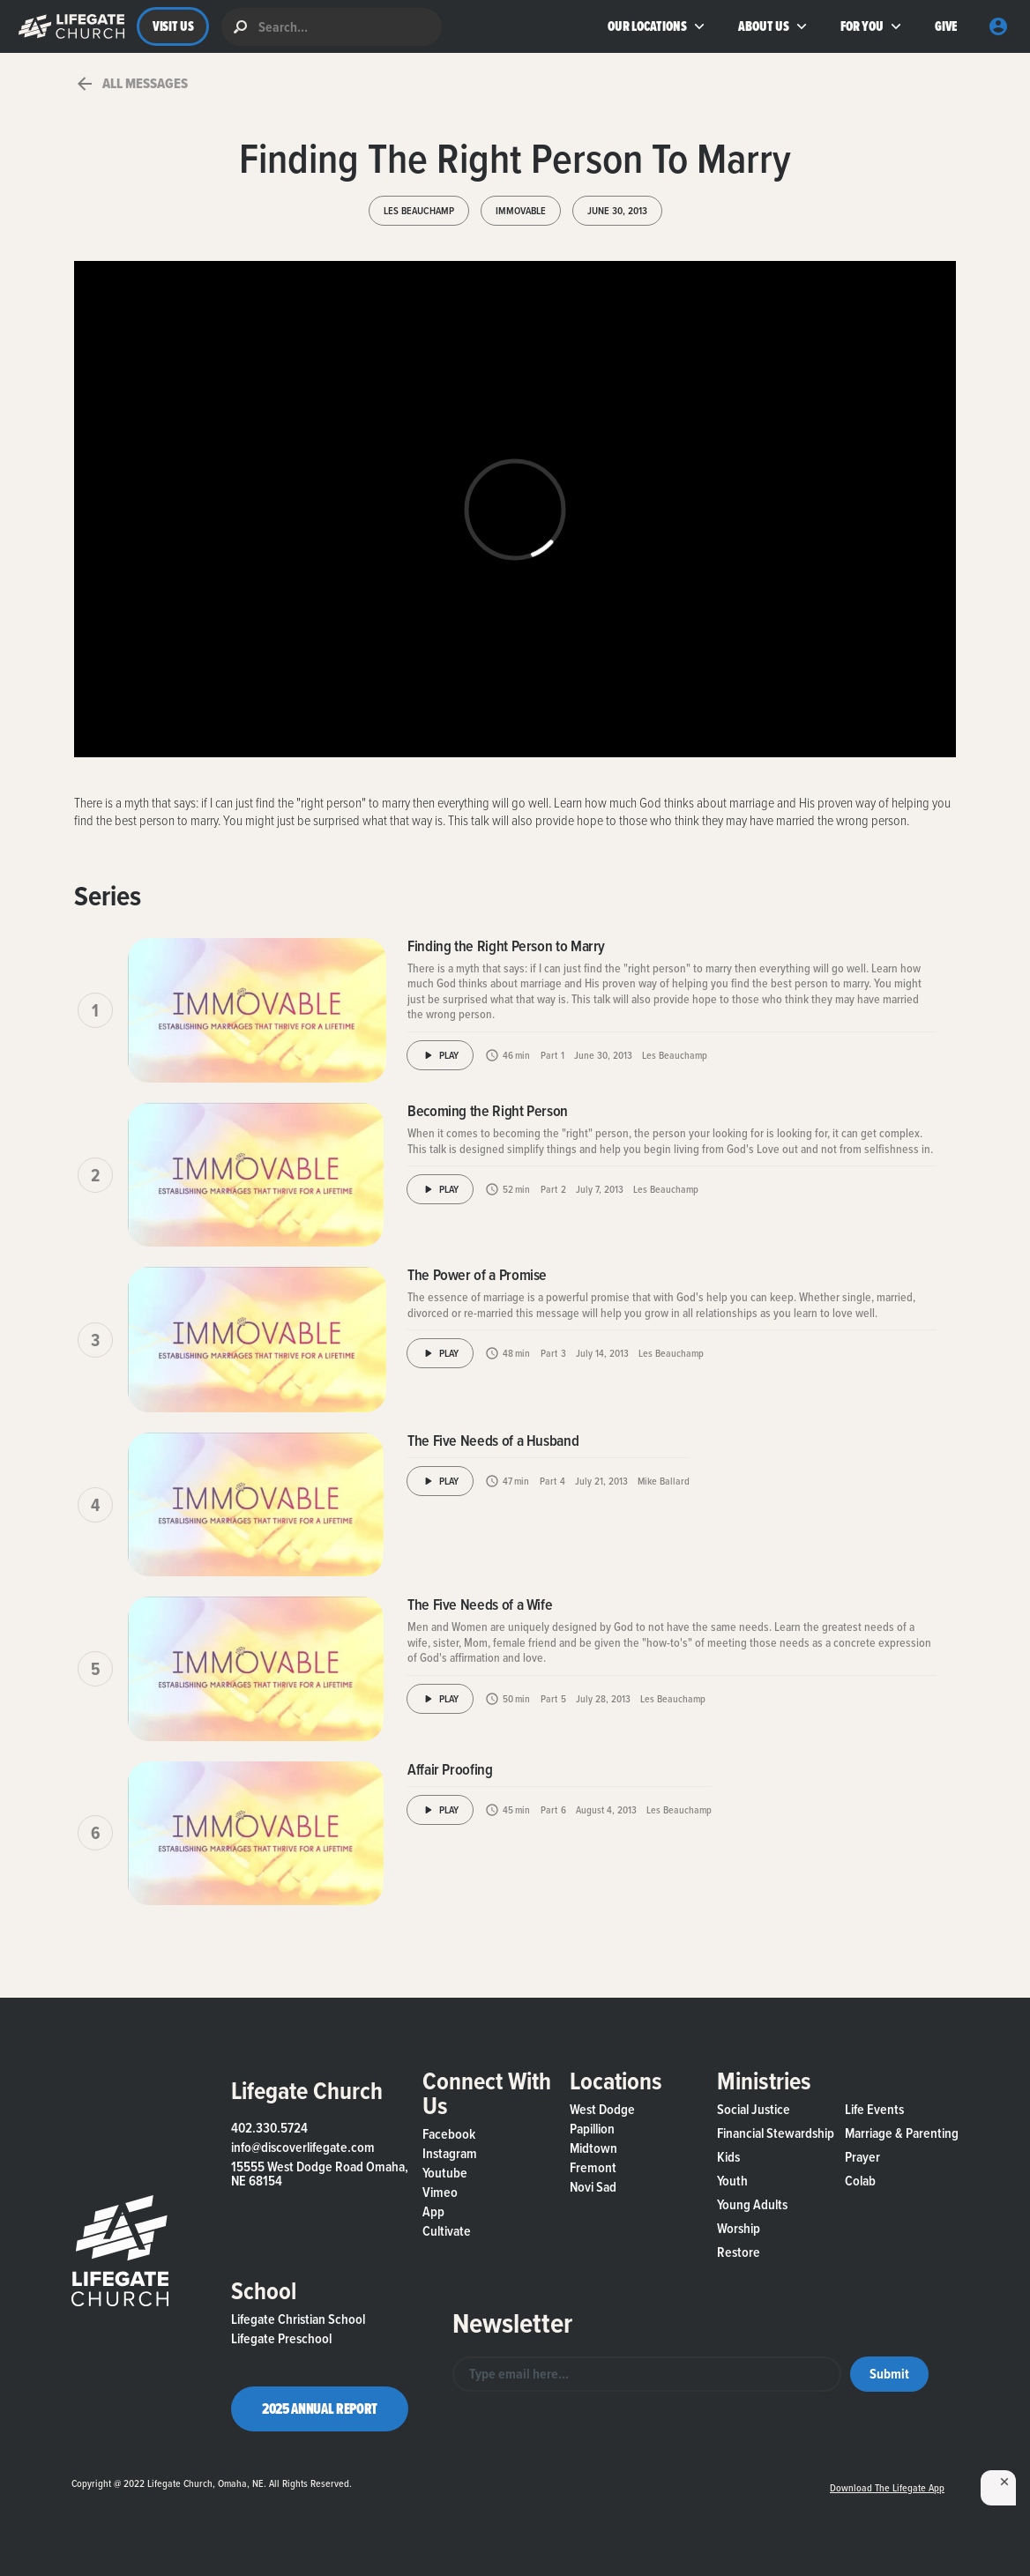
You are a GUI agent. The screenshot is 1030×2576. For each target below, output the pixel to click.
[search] (331, 27)
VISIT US (173, 26)
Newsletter (512, 2323)
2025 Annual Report (319, 2408)
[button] (67, 26)
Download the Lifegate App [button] (887, 2488)
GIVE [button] (946, 26)
